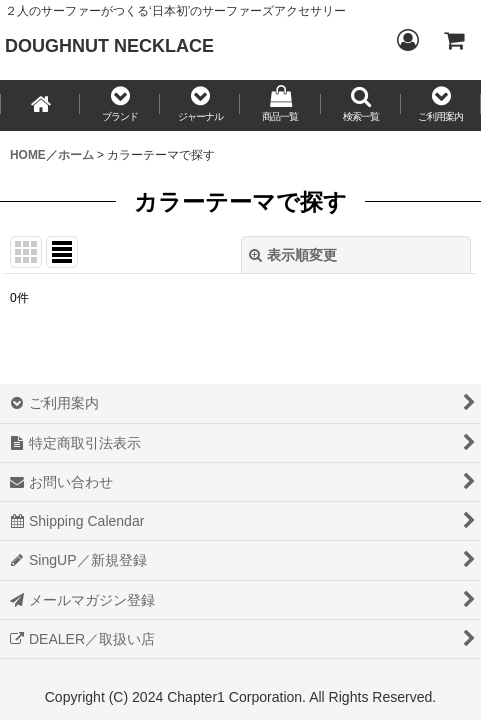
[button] (120, 105)
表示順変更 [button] (293, 255)
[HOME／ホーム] (40, 105)
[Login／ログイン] (407, 40)
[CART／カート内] (453, 40)
